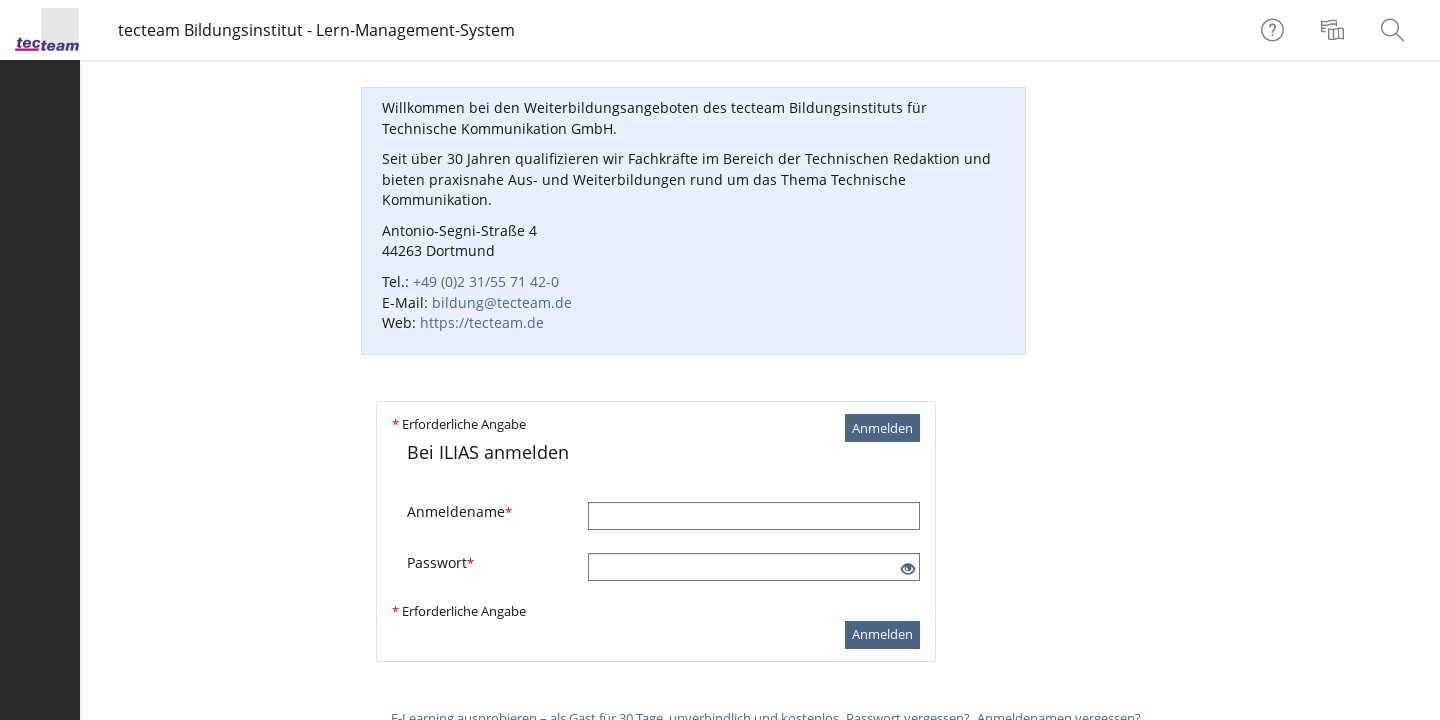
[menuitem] (1335, 30)
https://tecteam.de (482, 322)
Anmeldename (459, 511)
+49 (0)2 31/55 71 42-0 (486, 281)
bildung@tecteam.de (502, 302)
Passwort (440, 562)
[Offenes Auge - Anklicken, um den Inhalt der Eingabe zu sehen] (908, 569)
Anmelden (882, 428)
